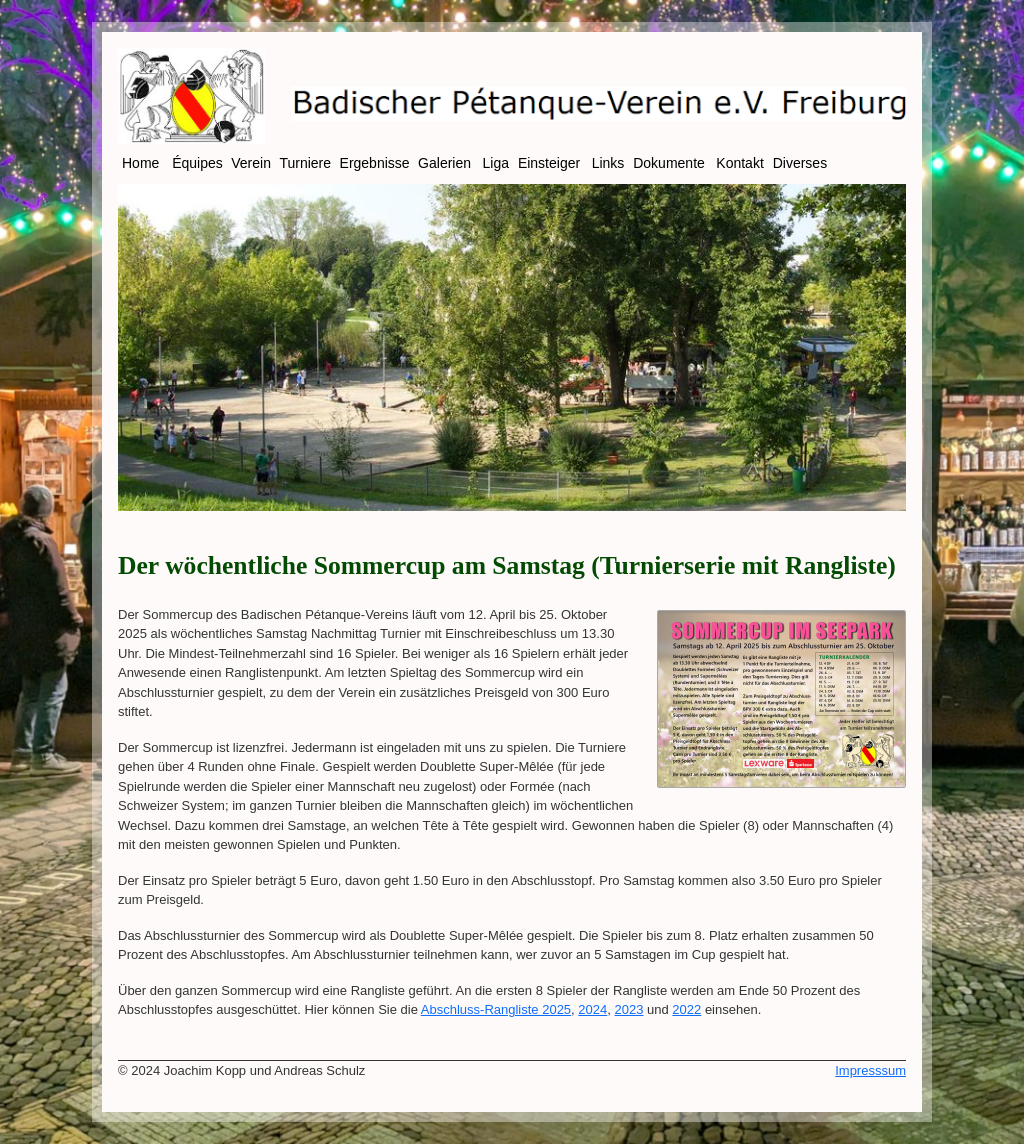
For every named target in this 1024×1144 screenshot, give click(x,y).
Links (610, 163)
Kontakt (741, 163)
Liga (498, 163)
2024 (592, 1009)
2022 (686, 1009)
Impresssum (870, 1070)
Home (144, 163)
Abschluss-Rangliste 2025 (496, 1009)
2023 (629, 1009)
